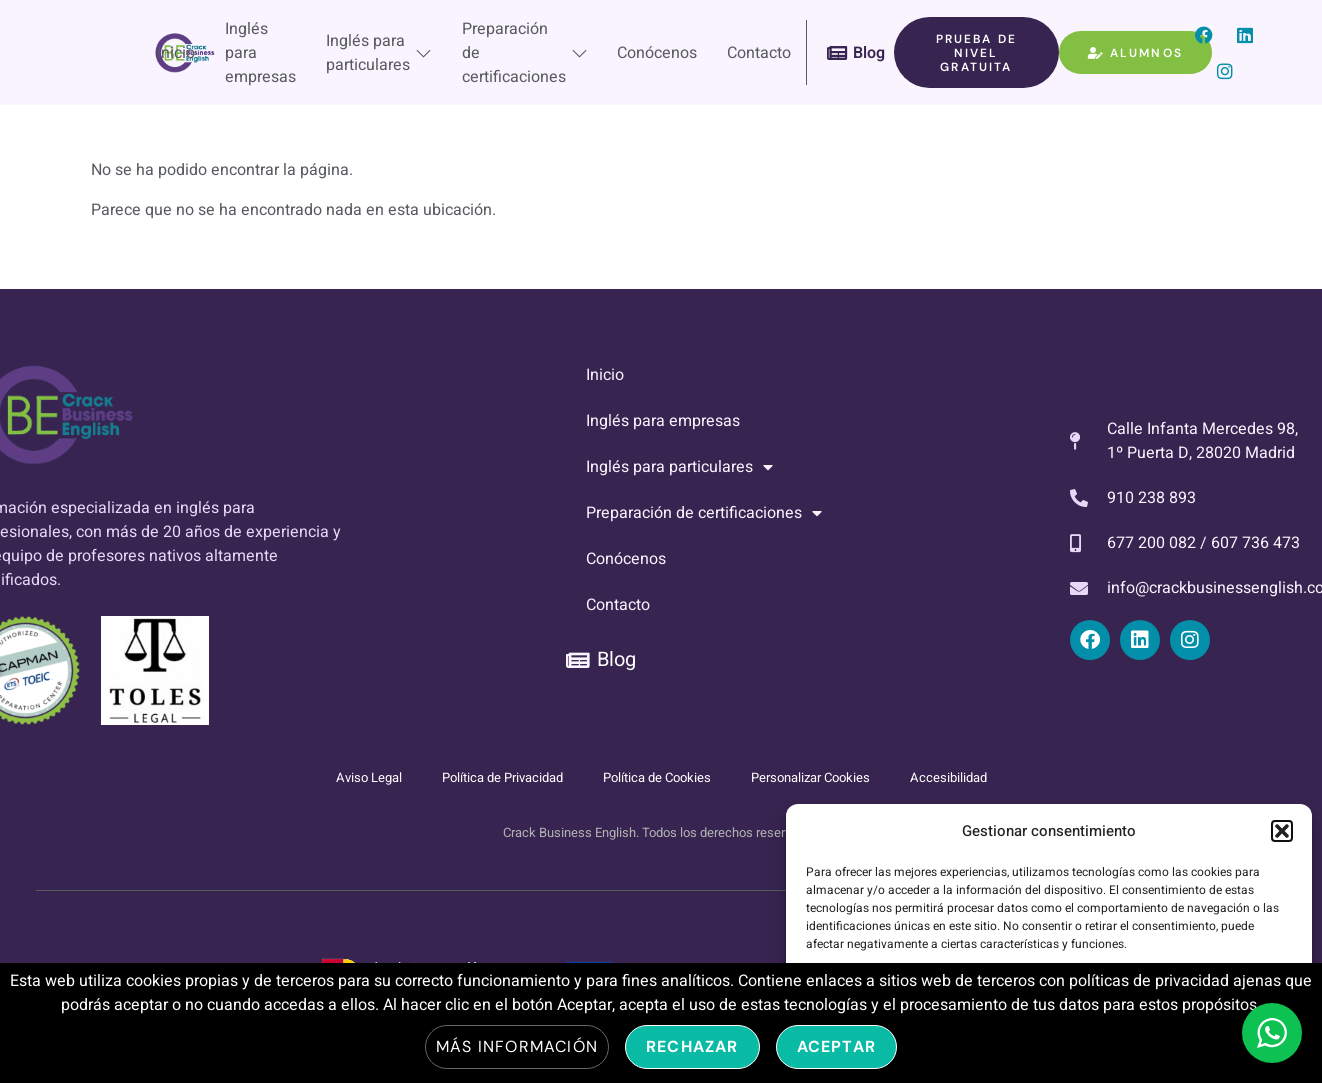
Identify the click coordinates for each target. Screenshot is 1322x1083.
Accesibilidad (948, 777)
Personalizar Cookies (810, 777)
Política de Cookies (657, 777)
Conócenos (657, 53)
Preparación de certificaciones (524, 52)
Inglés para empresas (259, 52)
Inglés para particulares (378, 53)
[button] (1282, 831)
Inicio (175, 53)
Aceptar (836, 1046)
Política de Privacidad (502, 777)
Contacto (759, 53)
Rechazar (692, 1046)
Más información (517, 1046)
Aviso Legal (369, 777)
